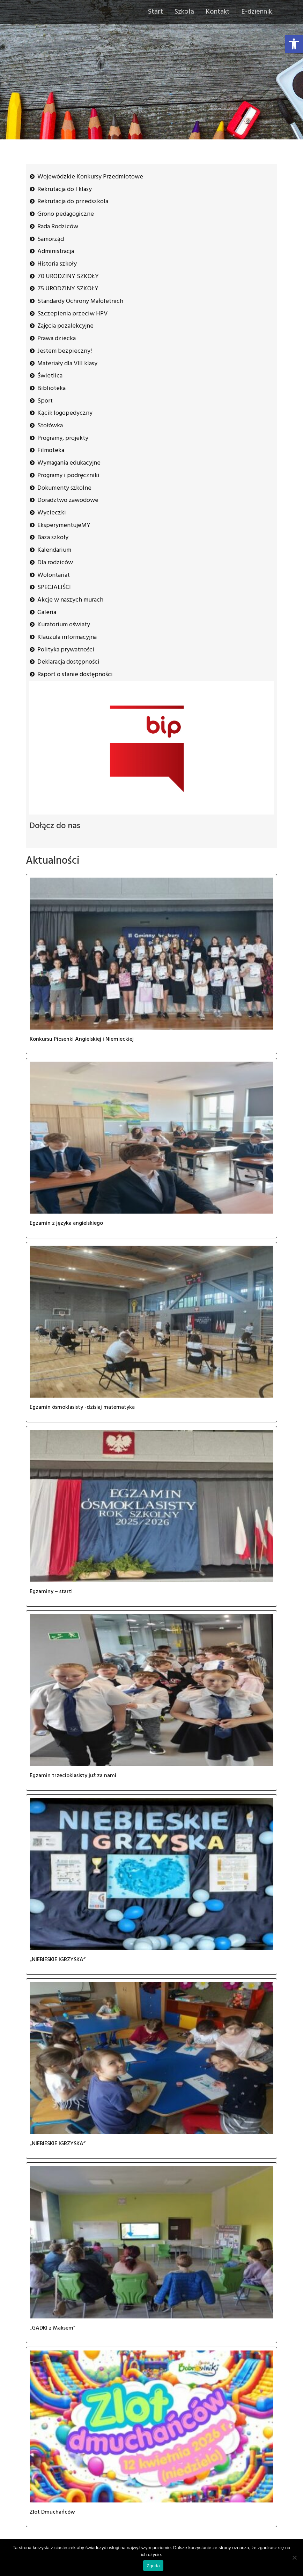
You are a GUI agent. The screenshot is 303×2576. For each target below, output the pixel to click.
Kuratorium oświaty (63, 625)
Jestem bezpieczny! (64, 351)
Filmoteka (50, 450)
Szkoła (184, 11)
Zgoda (153, 2565)
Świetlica (49, 376)
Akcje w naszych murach (70, 600)
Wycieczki (51, 513)
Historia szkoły (57, 264)
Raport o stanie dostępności (75, 675)
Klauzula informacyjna (67, 637)
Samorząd (50, 239)
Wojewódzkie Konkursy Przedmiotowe (90, 177)
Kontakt (218, 11)
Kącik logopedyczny (65, 413)
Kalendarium (54, 550)
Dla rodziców (55, 563)
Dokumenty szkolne (64, 488)
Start (155, 11)
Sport (45, 401)
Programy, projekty (62, 438)
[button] (294, 44)
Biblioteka (51, 388)
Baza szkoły (52, 538)
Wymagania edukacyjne (69, 463)
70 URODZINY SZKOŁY (68, 277)
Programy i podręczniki (68, 476)
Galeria (46, 612)
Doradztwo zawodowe (67, 500)
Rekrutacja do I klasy (64, 189)
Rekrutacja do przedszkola (72, 202)
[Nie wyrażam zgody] (294, 2557)
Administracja (55, 251)
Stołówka (50, 426)
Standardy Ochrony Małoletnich (80, 301)
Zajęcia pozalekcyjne (65, 326)
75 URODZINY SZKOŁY (67, 289)
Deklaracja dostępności (68, 662)
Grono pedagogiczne (65, 214)
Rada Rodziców (57, 227)
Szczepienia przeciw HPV (72, 314)
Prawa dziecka (56, 339)
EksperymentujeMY (63, 525)
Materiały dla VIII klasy (67, 364)
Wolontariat (53, 575)
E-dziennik (256, 11)
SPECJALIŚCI (54, 587)
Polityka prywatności (65, 650)
